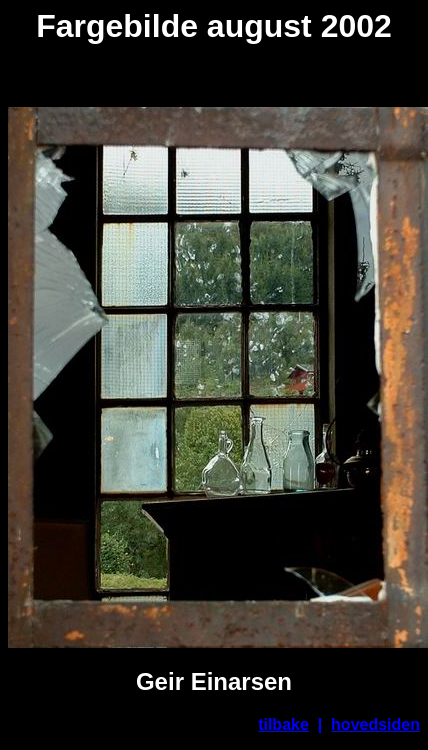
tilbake (283, 724)
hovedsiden (375, 724)
